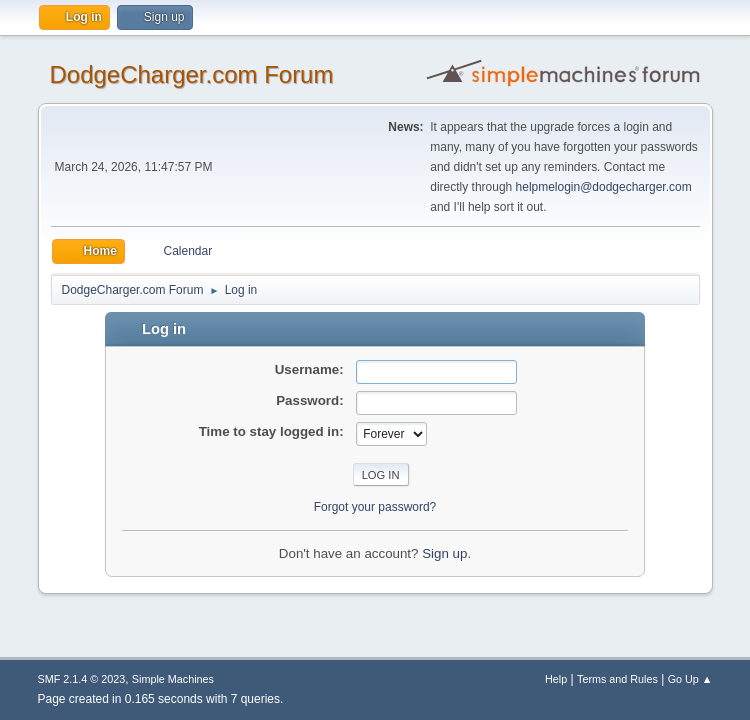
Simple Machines (173, 679)
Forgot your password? (375, 507)
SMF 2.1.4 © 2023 (82, 679)
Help (556, 679)
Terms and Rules (617, 679)
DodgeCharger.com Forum (192, 74)
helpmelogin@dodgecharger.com (604, 187)
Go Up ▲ (690, 679)
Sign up (444, 553)
